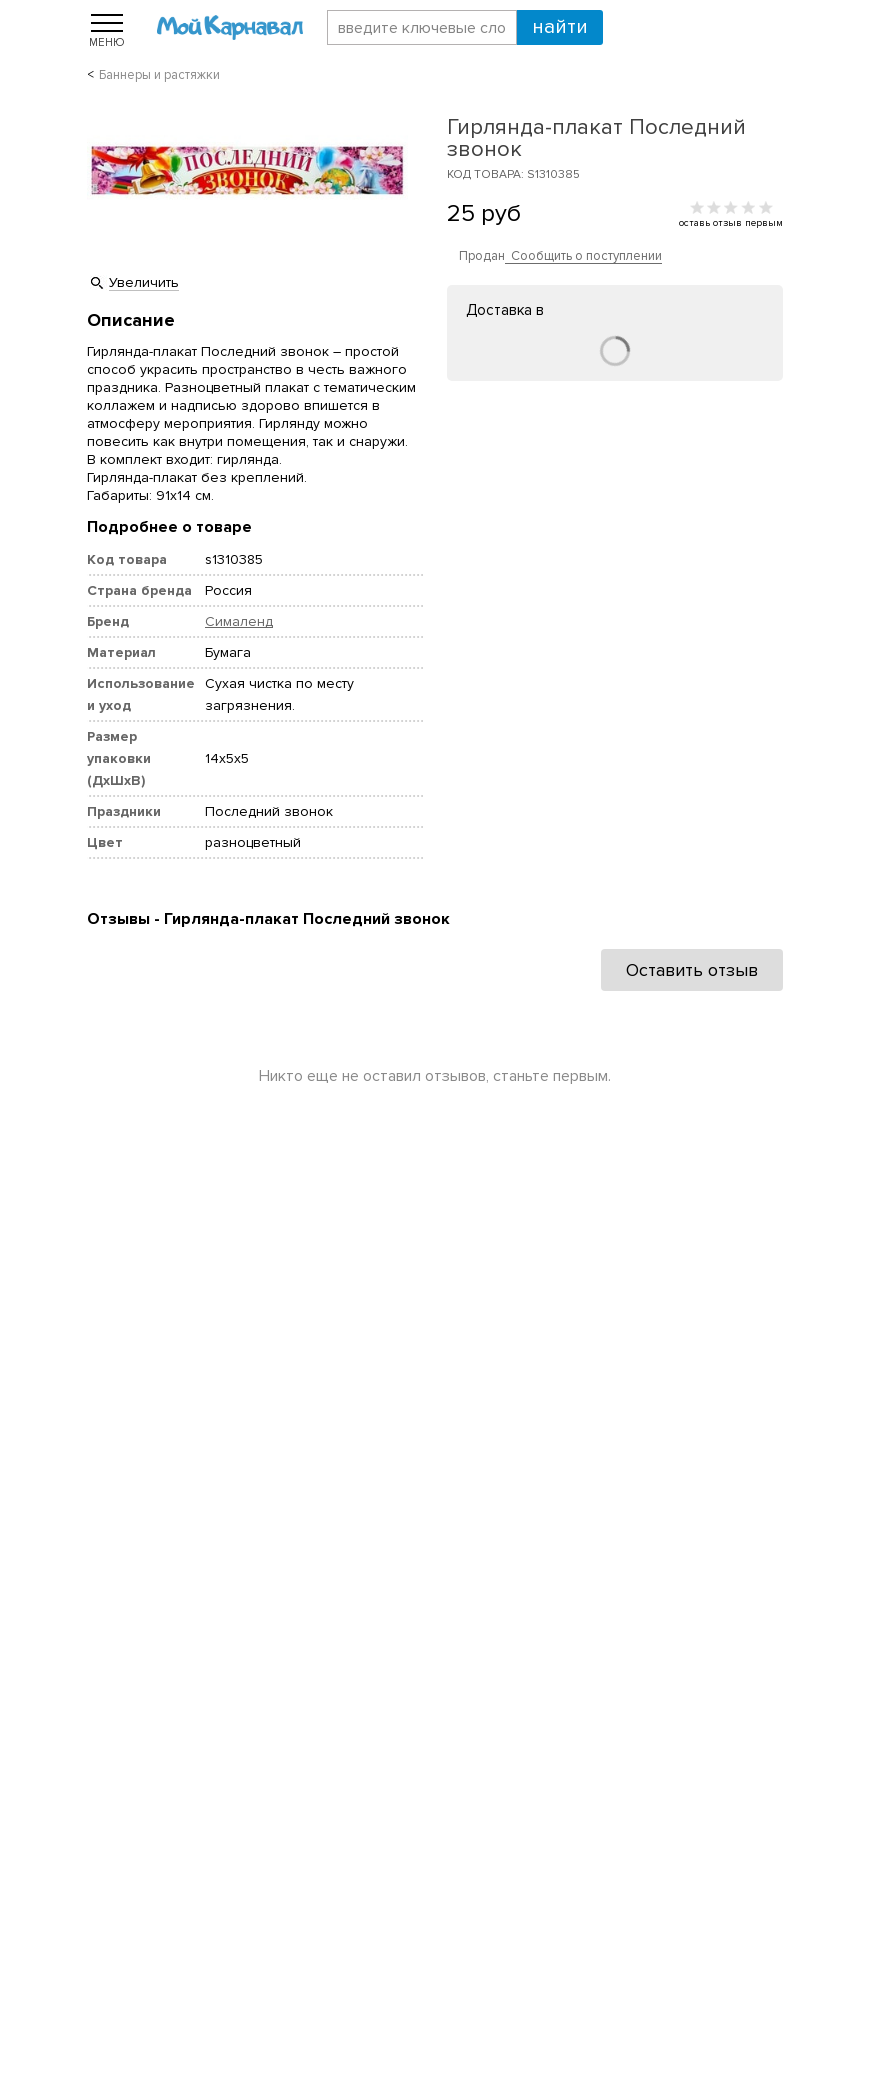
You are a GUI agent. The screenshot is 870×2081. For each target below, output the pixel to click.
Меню (107, 42)
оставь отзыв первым (731, 223)
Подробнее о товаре (169, 527)
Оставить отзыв (692, 970)
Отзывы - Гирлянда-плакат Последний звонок (268, 919)
